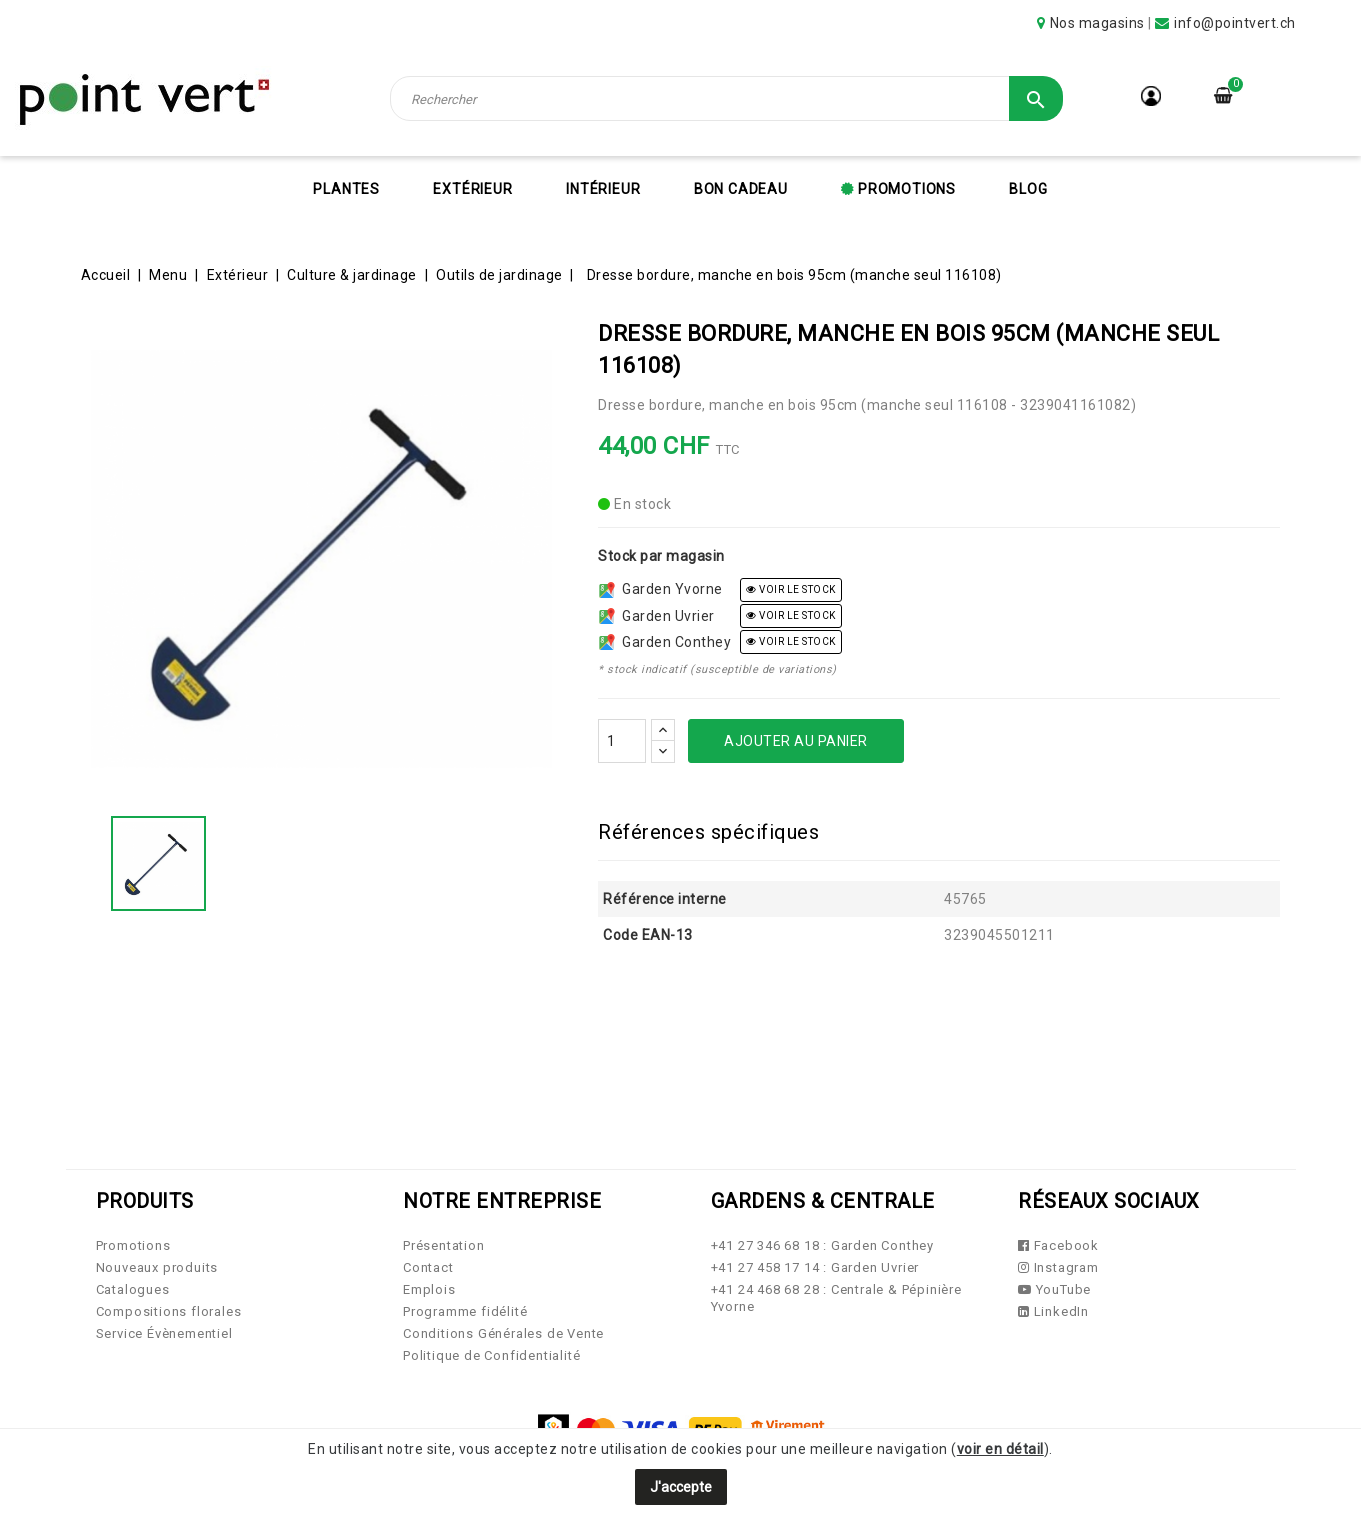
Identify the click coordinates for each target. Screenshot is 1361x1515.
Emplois (429, 1289)
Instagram (1058, 1267)
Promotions (905, 189)
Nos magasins (1097, 23)
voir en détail (1000, 1449)
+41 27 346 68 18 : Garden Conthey (822, 1245)
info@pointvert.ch (1235, 23)
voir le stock (791, 589)
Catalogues (133, 1289)
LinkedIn (1053, 1311)
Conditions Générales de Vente (503, 1333)
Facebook (1058, 1245)
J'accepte (681, 1487)
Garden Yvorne (661, 589)
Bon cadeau (741, 189)
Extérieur (472, 189)
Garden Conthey (665, 642)
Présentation (444, 1245)
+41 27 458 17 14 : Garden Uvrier (815, 1267)
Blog (1028, 189)
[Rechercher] (726, 98)
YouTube (1054, 1289)
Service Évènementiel (164, 1333)
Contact (428, 1267)
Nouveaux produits (157, 1267)
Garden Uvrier (657, 616)
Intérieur (603, 189)
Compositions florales (169, 1311)
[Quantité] (622, 741)
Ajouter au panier (796, 741)
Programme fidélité (465, 1311)
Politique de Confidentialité (491, 1355)
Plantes (346, 189)
